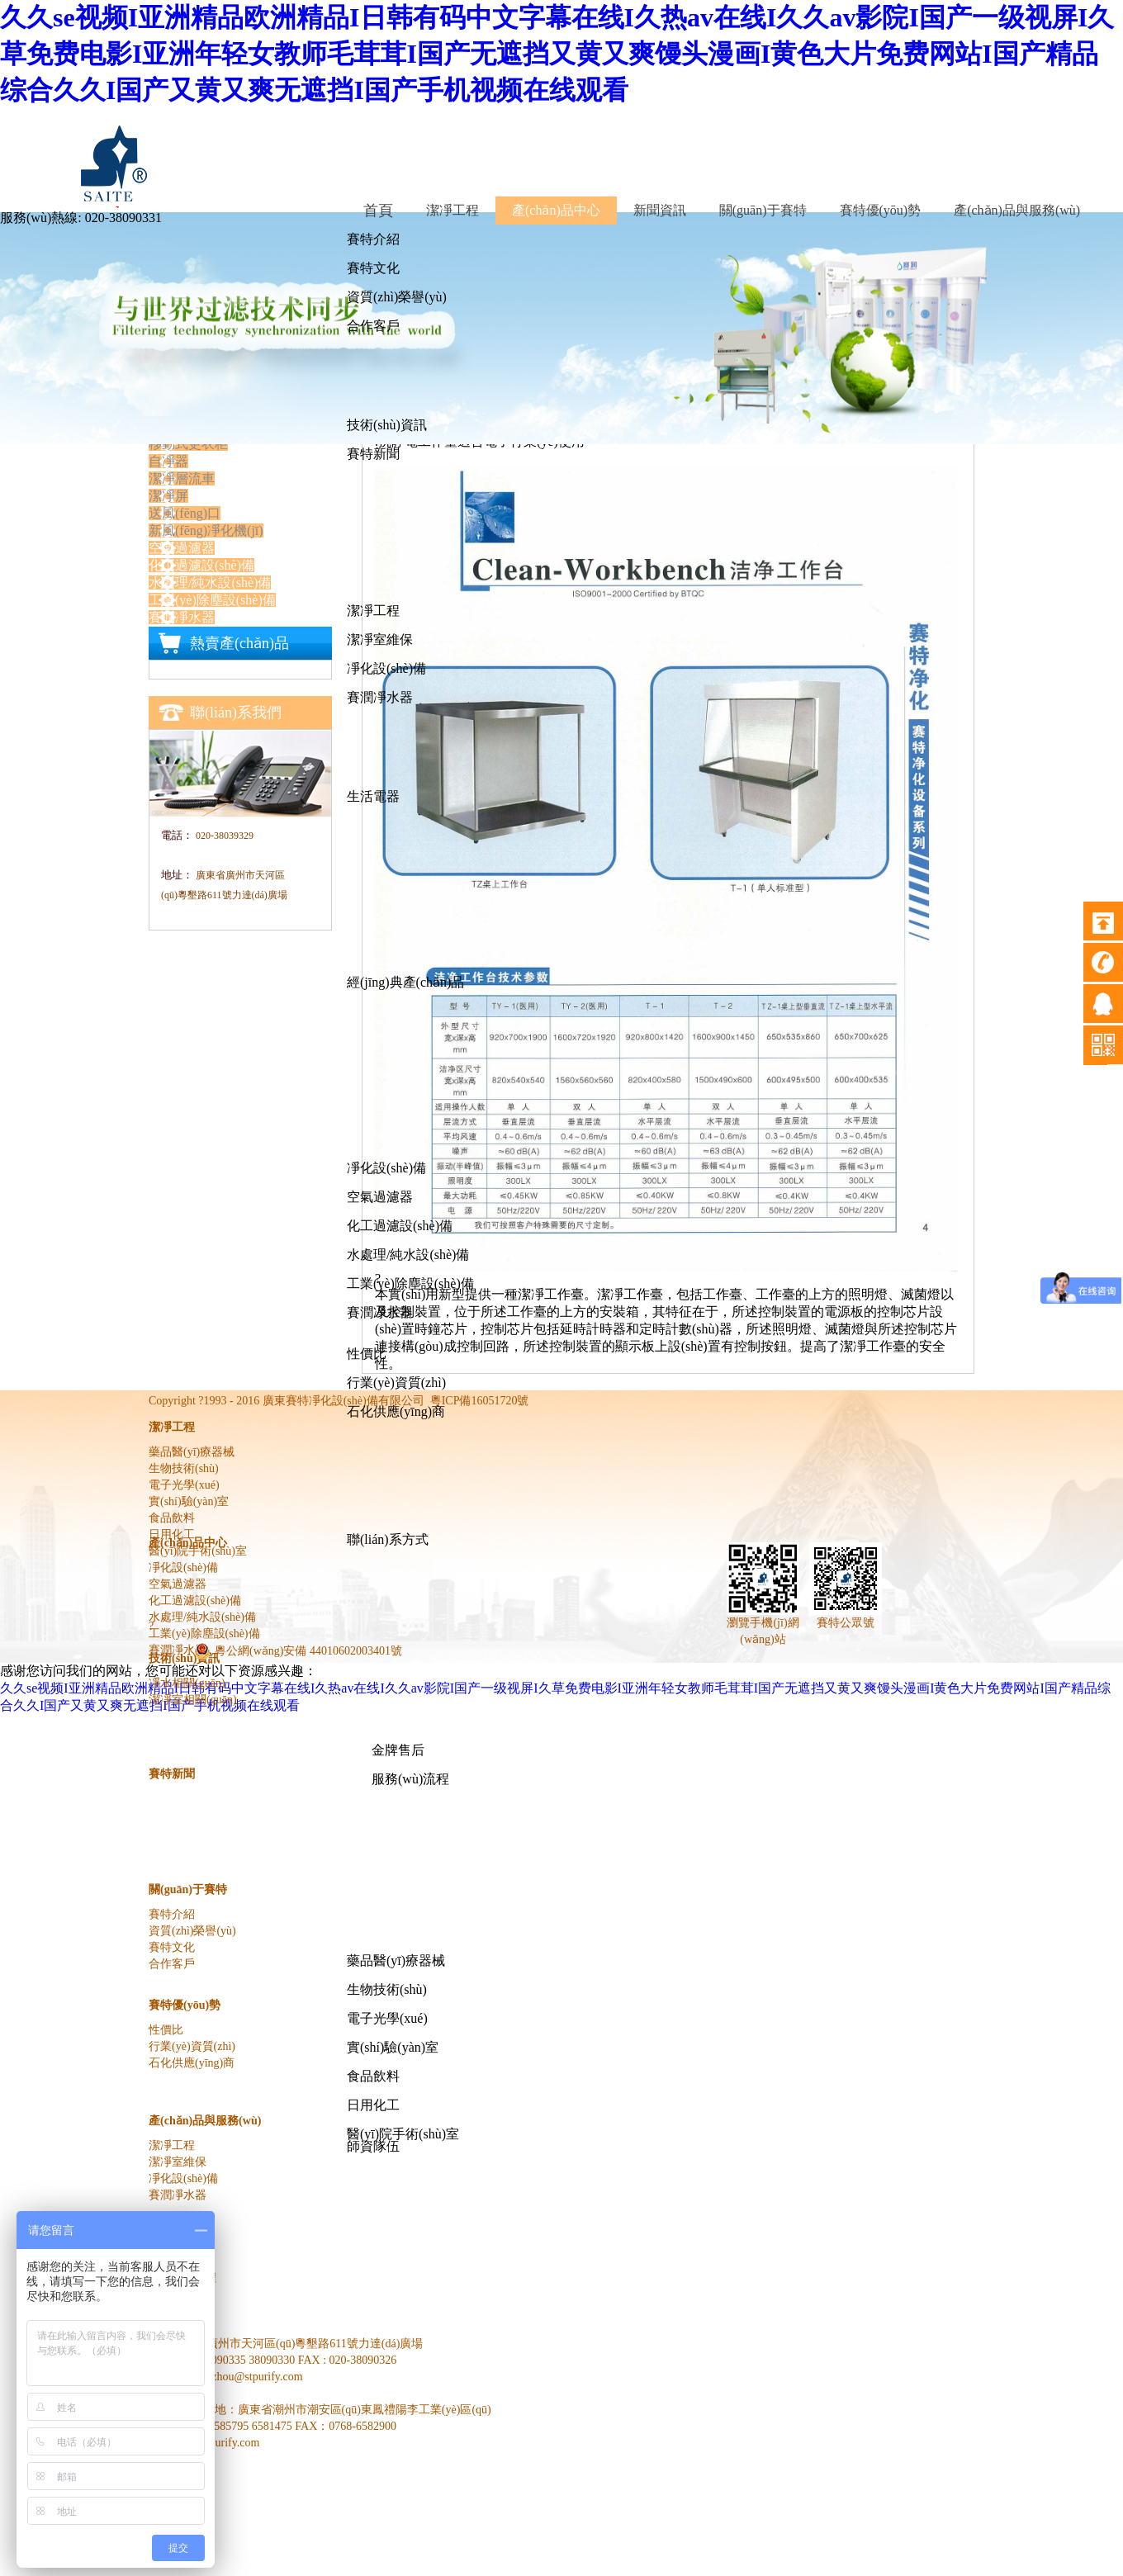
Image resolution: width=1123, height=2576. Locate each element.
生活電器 (373, 796)
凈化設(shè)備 (386, 668)
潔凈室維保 (380, 639)
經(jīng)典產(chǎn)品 (405, 982)
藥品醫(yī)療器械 (396, 1960)
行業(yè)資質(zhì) (396, 1383)
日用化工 (373, 2105)
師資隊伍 (373, 2146)
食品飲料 (373, 2076)
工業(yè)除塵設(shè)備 (410, 1283)
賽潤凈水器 (380, 697)
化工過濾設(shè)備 (400, 1226)
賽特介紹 (373, 239)
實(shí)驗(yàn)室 (392, 2047)
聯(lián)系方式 (388, 1539)
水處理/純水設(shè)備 (408, 1255)
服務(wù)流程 (410, 1779)
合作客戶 (373, 326)
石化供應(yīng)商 (396, 1411)
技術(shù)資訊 (387, 425)
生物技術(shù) (387, 1989)
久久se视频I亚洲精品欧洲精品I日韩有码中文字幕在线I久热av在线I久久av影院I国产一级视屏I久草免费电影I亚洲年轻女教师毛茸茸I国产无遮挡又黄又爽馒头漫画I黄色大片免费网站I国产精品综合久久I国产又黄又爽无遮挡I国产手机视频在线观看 (557, 53)
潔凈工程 (373, 611)
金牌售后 (398, 1750)
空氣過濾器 (380, 1197)
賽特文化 (373, 268)
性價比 (366, 1354)
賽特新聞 (373, 454)
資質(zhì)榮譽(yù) (397, 297)
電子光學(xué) (387, 2018)
